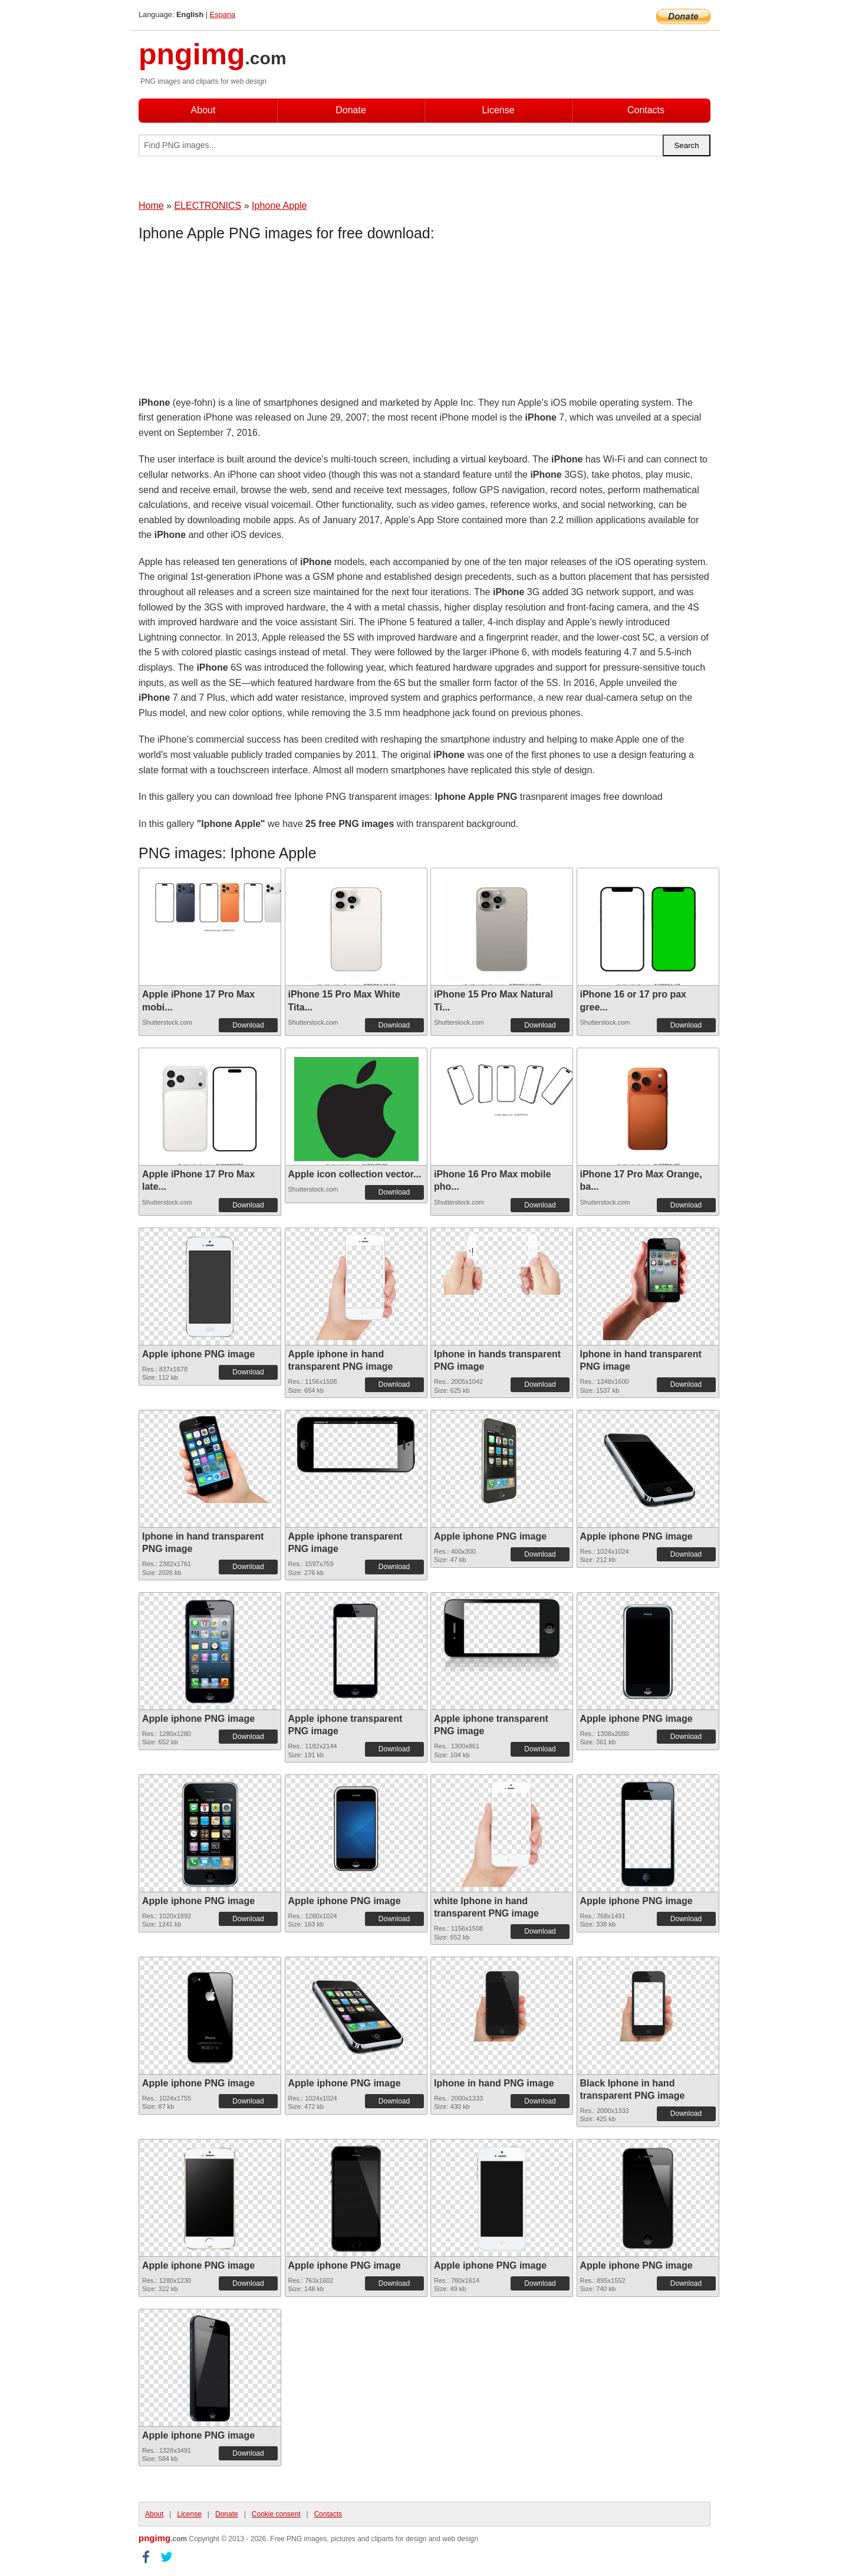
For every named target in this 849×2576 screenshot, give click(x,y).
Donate (350, 110)
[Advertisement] (233, 321)
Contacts (645, 110)
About (203, 110)
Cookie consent (276, 2514)
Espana (222, 14)
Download (248, 1025)
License (498, 110)
